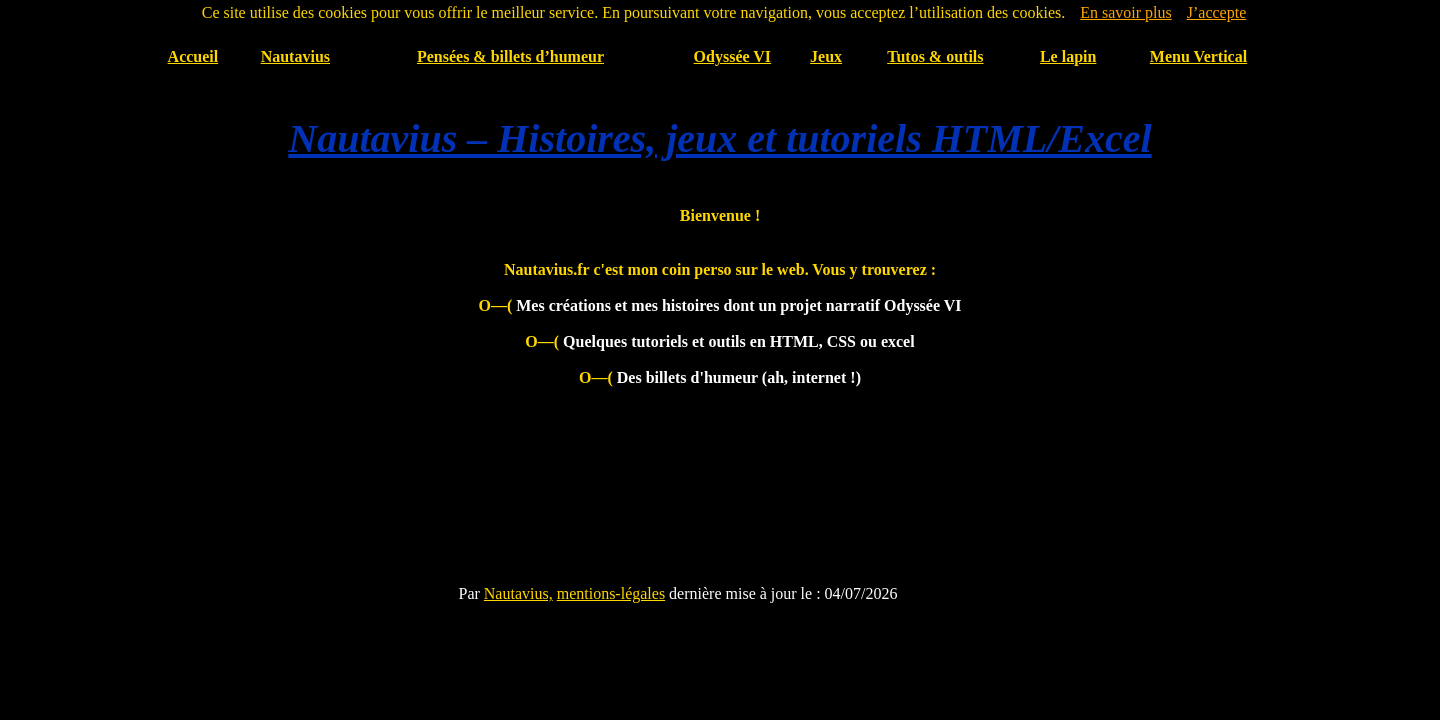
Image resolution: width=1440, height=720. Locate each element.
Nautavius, (518, 593)
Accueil (193, 56)
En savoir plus (1126, 12)
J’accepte (1217, 12)
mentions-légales (611, 593)
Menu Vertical (1198, 56)
